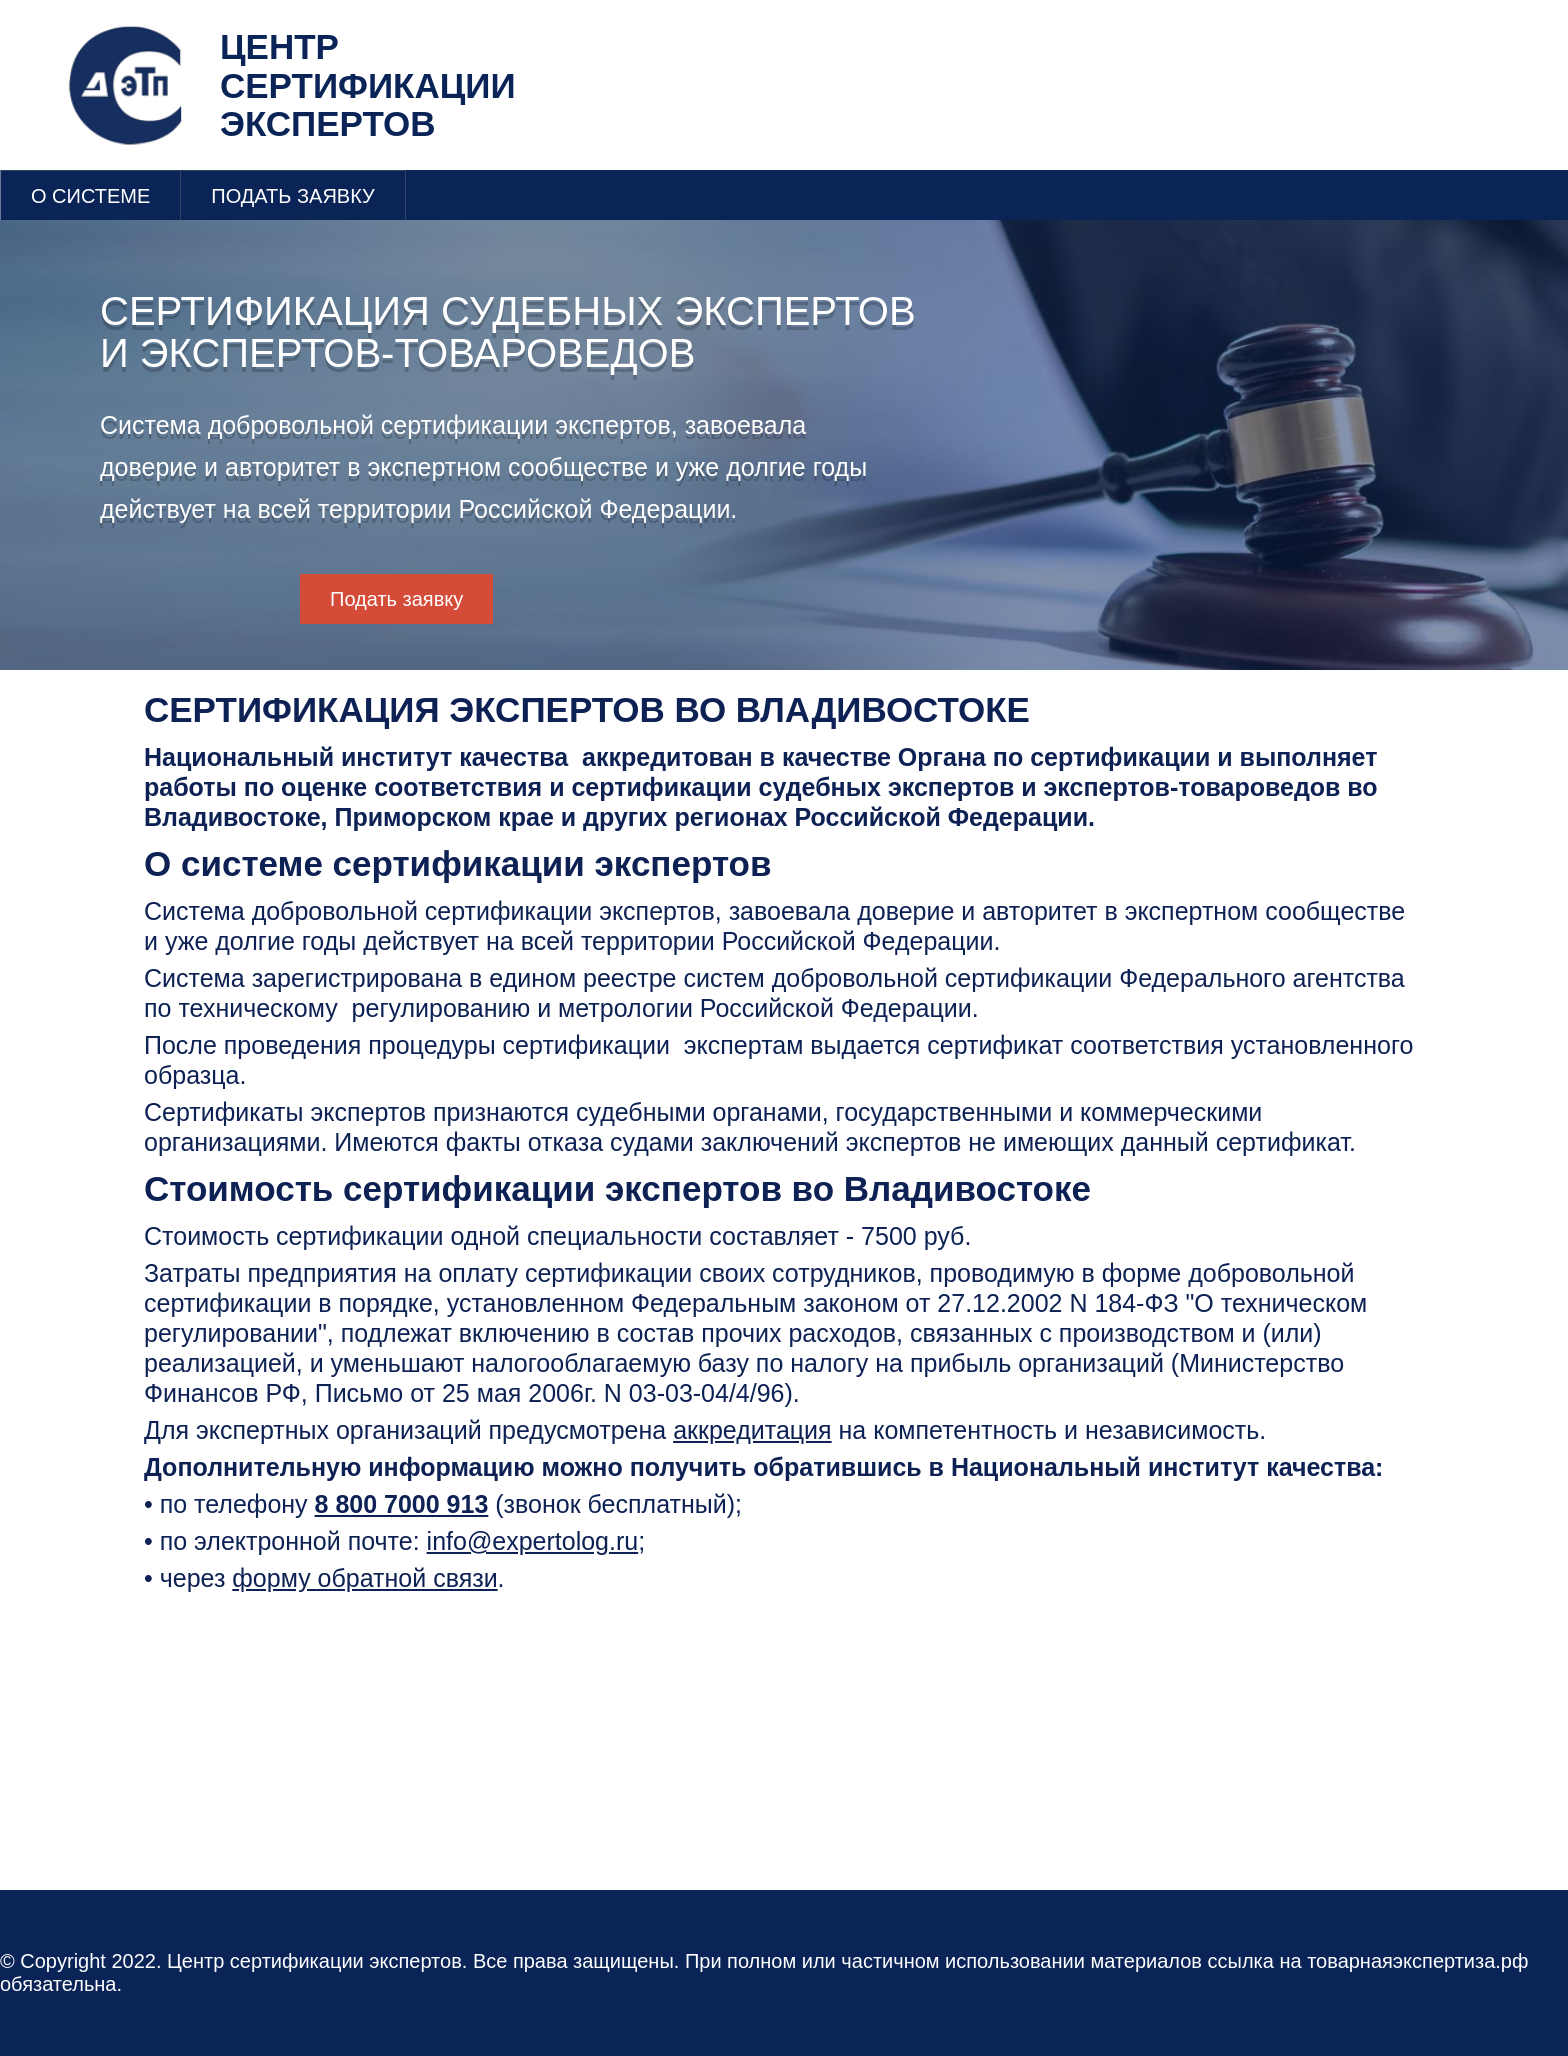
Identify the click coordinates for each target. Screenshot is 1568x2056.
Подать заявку (396, 599)
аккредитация (752, 1430)
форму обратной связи (364, 1578)
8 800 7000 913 (402, 1504)
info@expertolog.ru (533, 1541)
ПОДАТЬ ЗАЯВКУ (293, 196)
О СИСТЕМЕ (90, 196)
